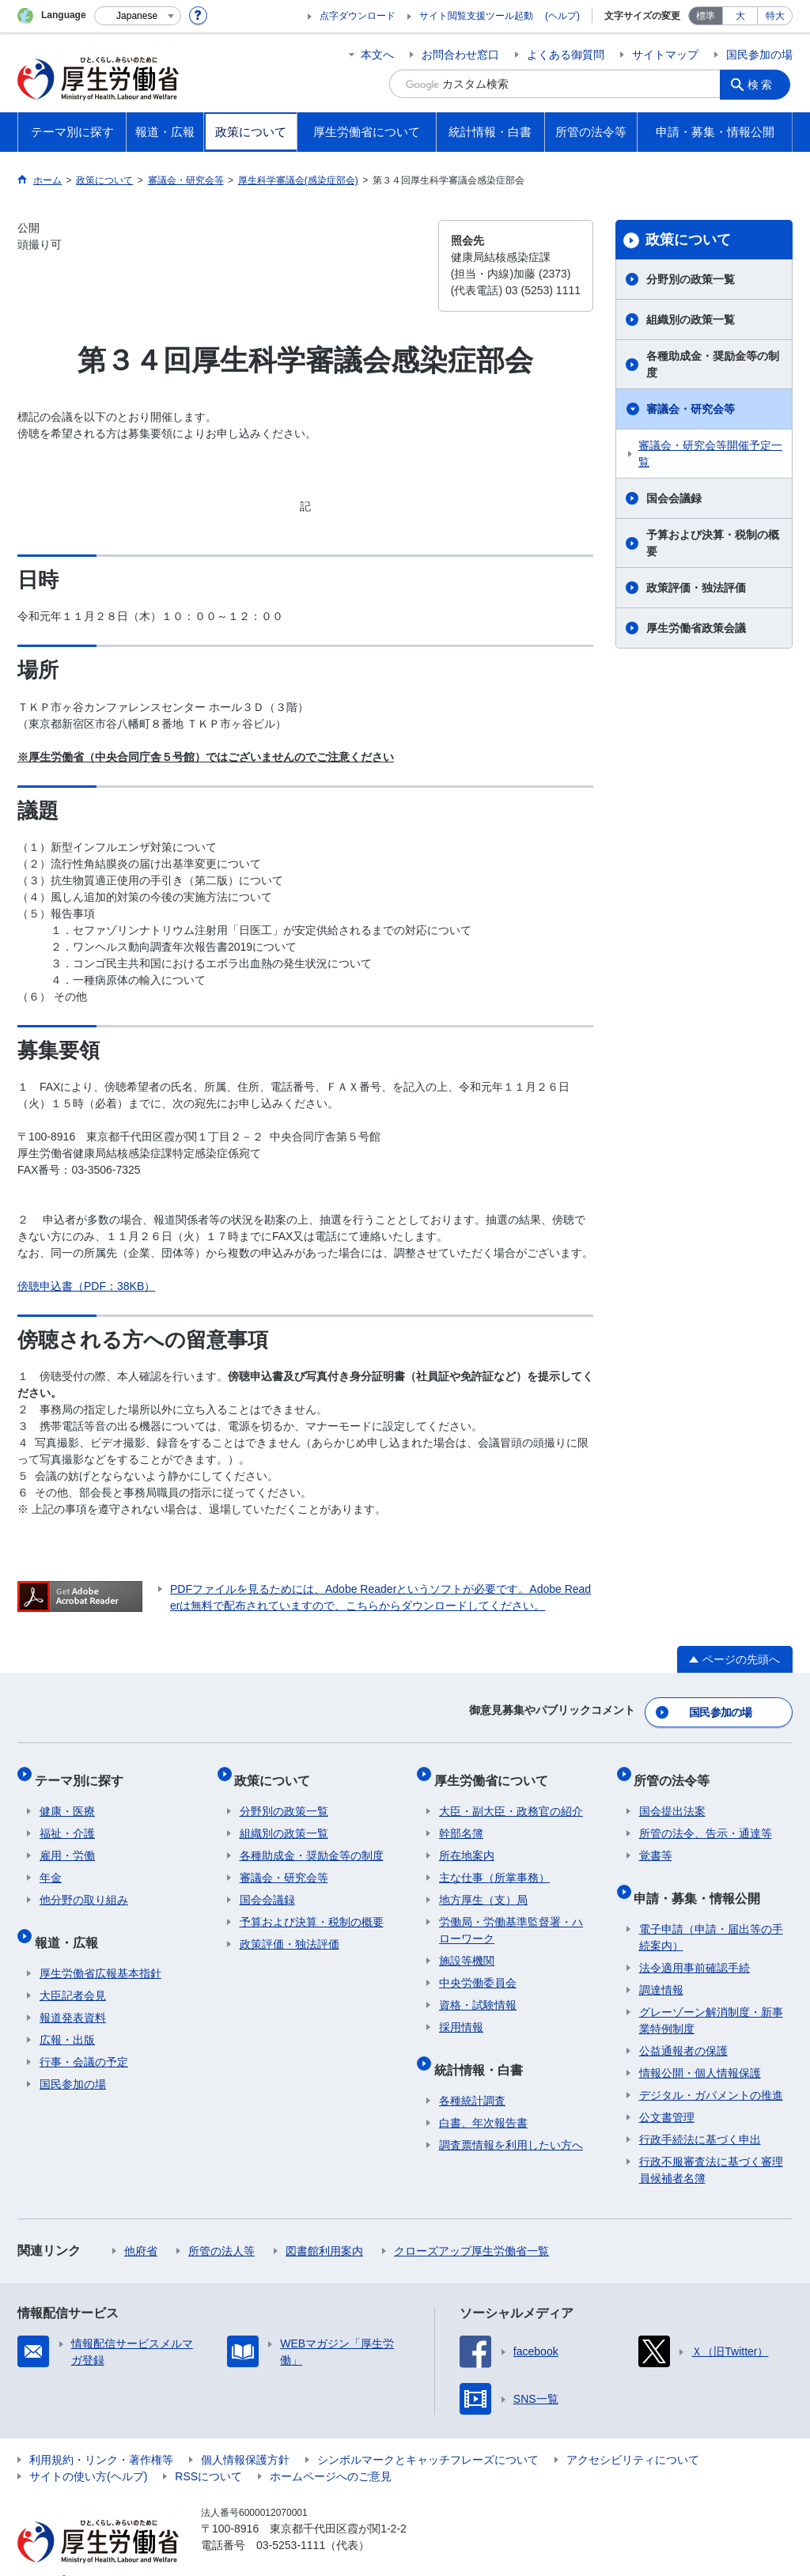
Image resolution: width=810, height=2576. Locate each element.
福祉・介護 (67, 1819)
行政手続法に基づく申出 (700, 2115)
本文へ (377, 54)
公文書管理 (667, 2092)
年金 (51, 1863)
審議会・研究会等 (690, 409)
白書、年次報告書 (483, 2098)
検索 (764, 84)
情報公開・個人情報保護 (700, 2048)
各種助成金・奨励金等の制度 (712, 364)
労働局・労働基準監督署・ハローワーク (511, 1916)
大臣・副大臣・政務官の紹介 (511, 1797)
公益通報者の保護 (683, 2026)
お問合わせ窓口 (460, 54)
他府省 (140, 2226)
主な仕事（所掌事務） (494, 1863)
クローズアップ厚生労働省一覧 (471, 2226)
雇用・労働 (67, 1841)
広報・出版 (67, 2015)
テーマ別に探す (84, 1770)
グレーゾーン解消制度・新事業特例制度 (711, 1995)
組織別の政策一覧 (690, 319)
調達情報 (661, 1965)
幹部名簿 (461, 1819)
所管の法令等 (677, 1770)
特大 (775, 15)
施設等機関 (466, 1946)
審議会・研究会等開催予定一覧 (710, 453)
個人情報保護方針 (245, 2435)
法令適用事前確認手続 (694, 1943)
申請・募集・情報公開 (702, 1878)
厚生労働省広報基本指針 (100, 1948)
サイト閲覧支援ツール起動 (476, 15)
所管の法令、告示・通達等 (705, 1819)
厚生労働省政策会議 (696, 628)
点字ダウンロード (358, 15)
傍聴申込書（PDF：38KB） (86, 1286)
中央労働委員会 (478, 1968)
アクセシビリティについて (632, 2435)
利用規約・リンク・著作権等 (101, 2435)
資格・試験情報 (478, 1990)
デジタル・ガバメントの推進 (711, 2070)
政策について (688, 240)
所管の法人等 (221, 2226)
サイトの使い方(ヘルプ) (88, 2451)
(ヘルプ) (562, 15)
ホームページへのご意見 (331, 2451)
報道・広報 (71, 1922)
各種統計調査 (472, 2076)
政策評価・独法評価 (696, 587)
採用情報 (461, 2013)
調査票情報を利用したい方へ (511, 2120)
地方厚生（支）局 (483, 1885)
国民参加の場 (759, 54)
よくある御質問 (565, 54)
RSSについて (208, 2451)
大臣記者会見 (73, 1971)
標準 (705, 15)
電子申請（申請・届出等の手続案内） (711, 1912)
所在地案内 (466, 1841)
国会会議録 (674, 498)
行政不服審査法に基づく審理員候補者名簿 (711, 2145)
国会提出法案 (672, 1797)
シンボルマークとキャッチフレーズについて (428, 2435)
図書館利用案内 (324, 2226)
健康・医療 (67, 1797)
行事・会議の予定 (84, 2037)
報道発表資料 (73, 1993)
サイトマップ (665, 54)
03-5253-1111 (290, 2520)
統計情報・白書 (483, 2049)
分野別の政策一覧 (690, 279)
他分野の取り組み (84, 1885)
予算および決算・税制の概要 (712, 543)
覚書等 (655, 1841)
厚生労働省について (496, 1770)
